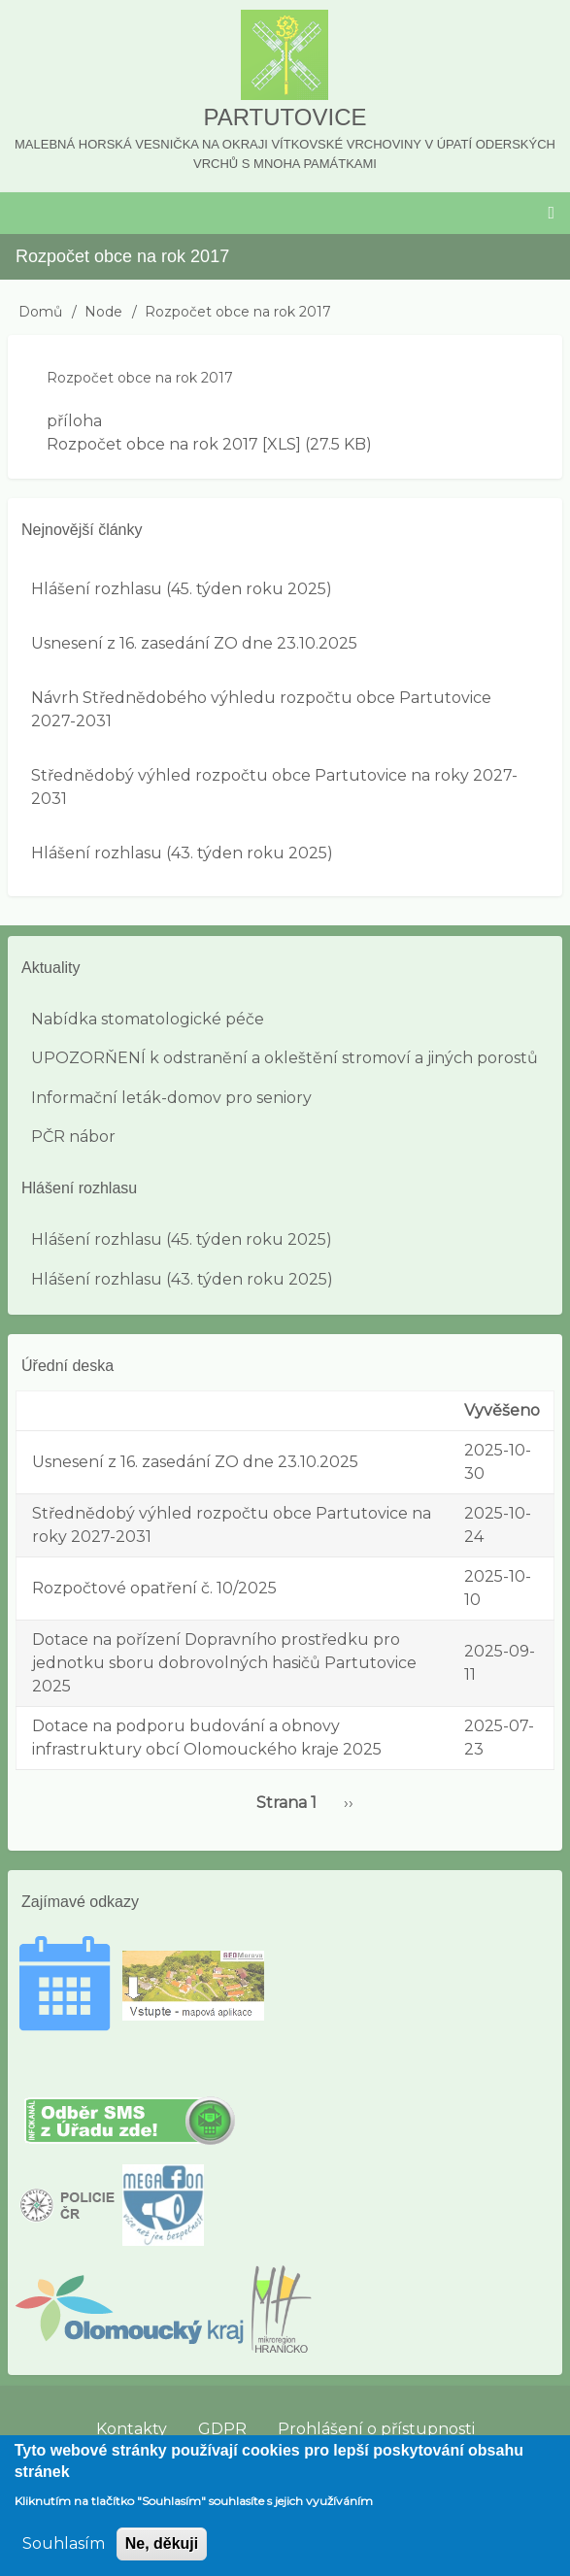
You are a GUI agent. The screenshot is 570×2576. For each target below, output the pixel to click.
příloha (74, 421)
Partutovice (284, 117)
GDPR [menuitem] (222, 2429)
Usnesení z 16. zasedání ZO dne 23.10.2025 (194, 643)
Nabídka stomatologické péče (147, 1019)
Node (103, 311)
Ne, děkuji (162, 2556)
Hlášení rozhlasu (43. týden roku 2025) (182, 853)
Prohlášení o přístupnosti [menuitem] (376, 2429)
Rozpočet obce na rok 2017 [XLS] (174, 444)
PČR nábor (73, 1136)
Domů (40, 311)
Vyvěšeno (502, 1410)
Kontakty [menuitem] (131, 2429)
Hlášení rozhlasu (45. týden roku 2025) (181, 589)
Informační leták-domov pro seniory (171, 1097)
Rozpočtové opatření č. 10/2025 (154, 1588)
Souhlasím (63, 2556)
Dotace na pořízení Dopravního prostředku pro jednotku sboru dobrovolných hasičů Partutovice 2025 (224, 1662)
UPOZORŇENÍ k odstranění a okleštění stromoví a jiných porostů (284, 1058)
